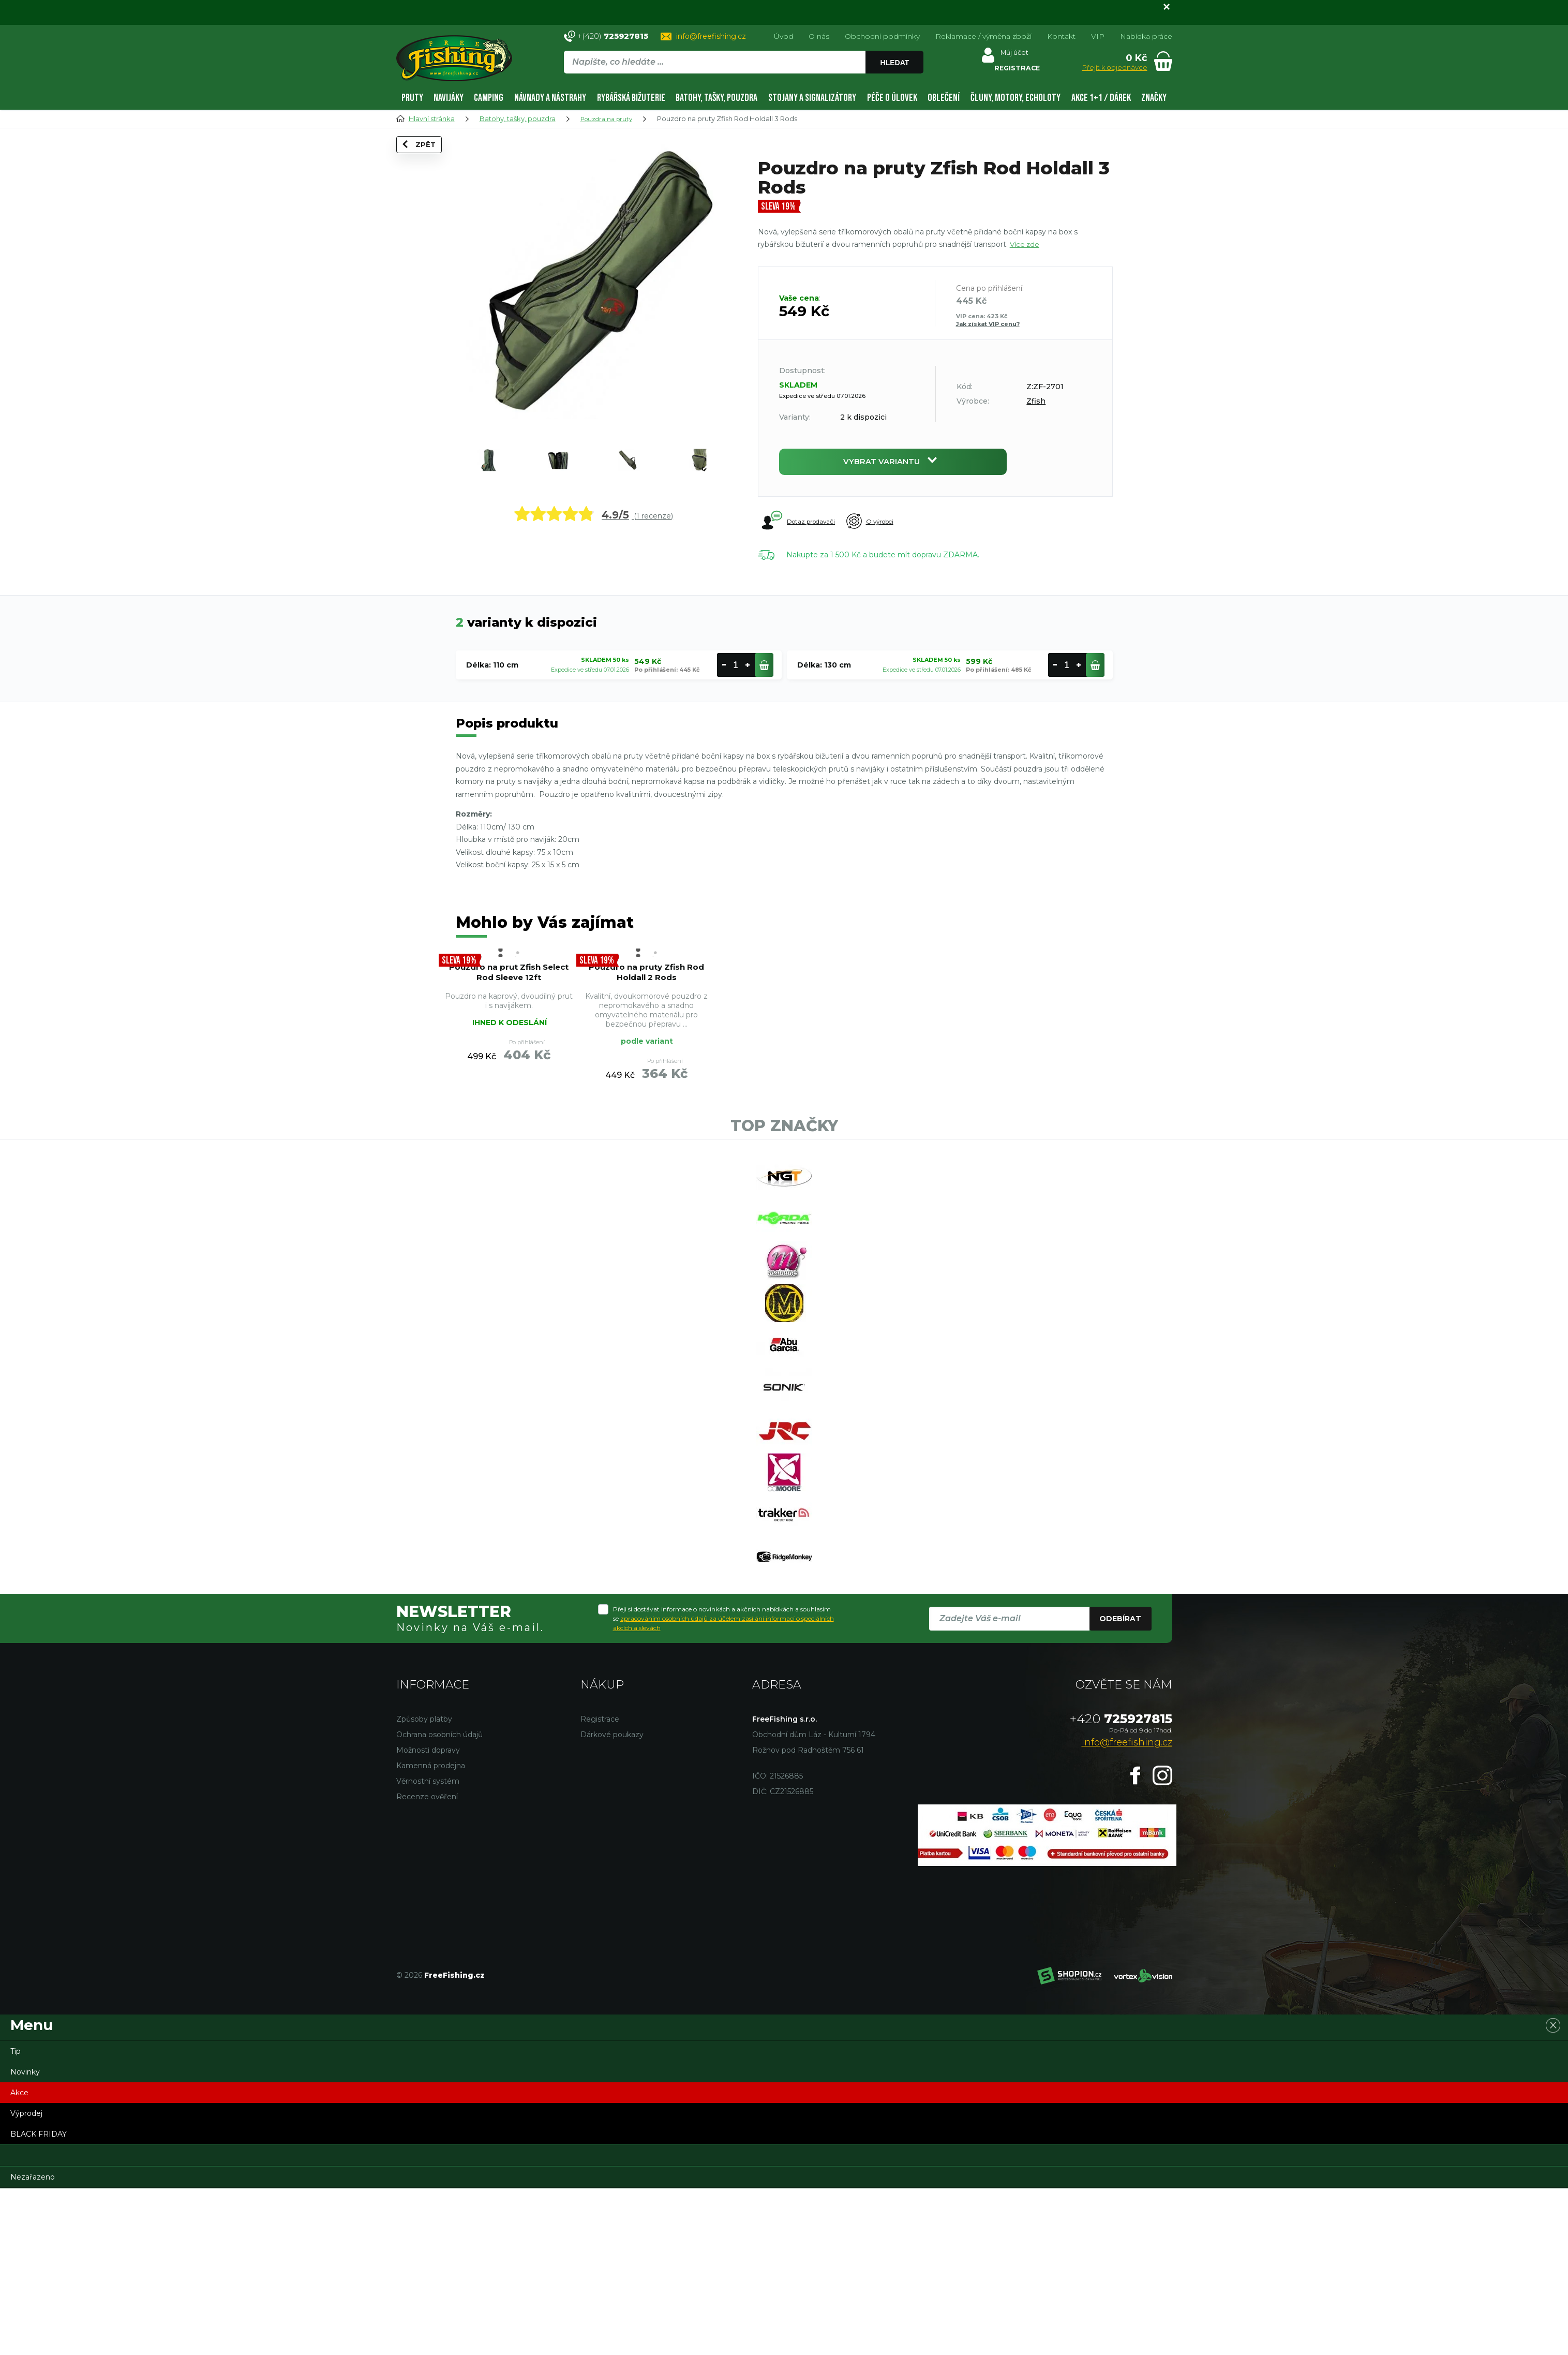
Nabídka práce (1146, 36)
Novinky (25, 2238)
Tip (15, 2218)
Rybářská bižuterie (631, 98)
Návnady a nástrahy (550, 98)
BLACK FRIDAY (38, 2300)
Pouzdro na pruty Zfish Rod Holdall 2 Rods (646, 992)
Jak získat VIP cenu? (988, 324)
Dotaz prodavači (800, 526)
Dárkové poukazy (612, 1901)
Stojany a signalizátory (812, 98)
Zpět (426, 162)
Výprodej (26, 2280)
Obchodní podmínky (882, 36)
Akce (19, 2259)
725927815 (1121, 1885)
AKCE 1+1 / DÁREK (1101, 98)
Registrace (599, 1885)
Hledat (896, 62)
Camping (488, 98)
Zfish (1036, 401)
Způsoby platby (424, 1885)
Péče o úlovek (892, 98)
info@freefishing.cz (711, 36)
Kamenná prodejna (430, 1932)
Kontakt (1061, 36)
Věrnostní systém (427, 1947)
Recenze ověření (427, 1963)
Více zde (1025, 244)
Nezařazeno (32, 2343)
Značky (1154, 98)
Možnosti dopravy (428, 1916)
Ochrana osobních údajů (439, 1901)
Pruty (412, 98)
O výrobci (890, 526)
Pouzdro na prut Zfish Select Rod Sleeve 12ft (509, 985)
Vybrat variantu (893, 464)
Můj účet (1012, 55)
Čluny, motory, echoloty (1015, 98)
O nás (819, 36)
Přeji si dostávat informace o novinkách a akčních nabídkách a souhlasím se (723, 1784)
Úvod (783, 36)
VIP (1097, 36)
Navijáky (449, 98)
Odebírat (1120, 1784)
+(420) (612, 36)
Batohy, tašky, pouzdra (716, 98)
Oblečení (944, 98)
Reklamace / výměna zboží (983, 36)
